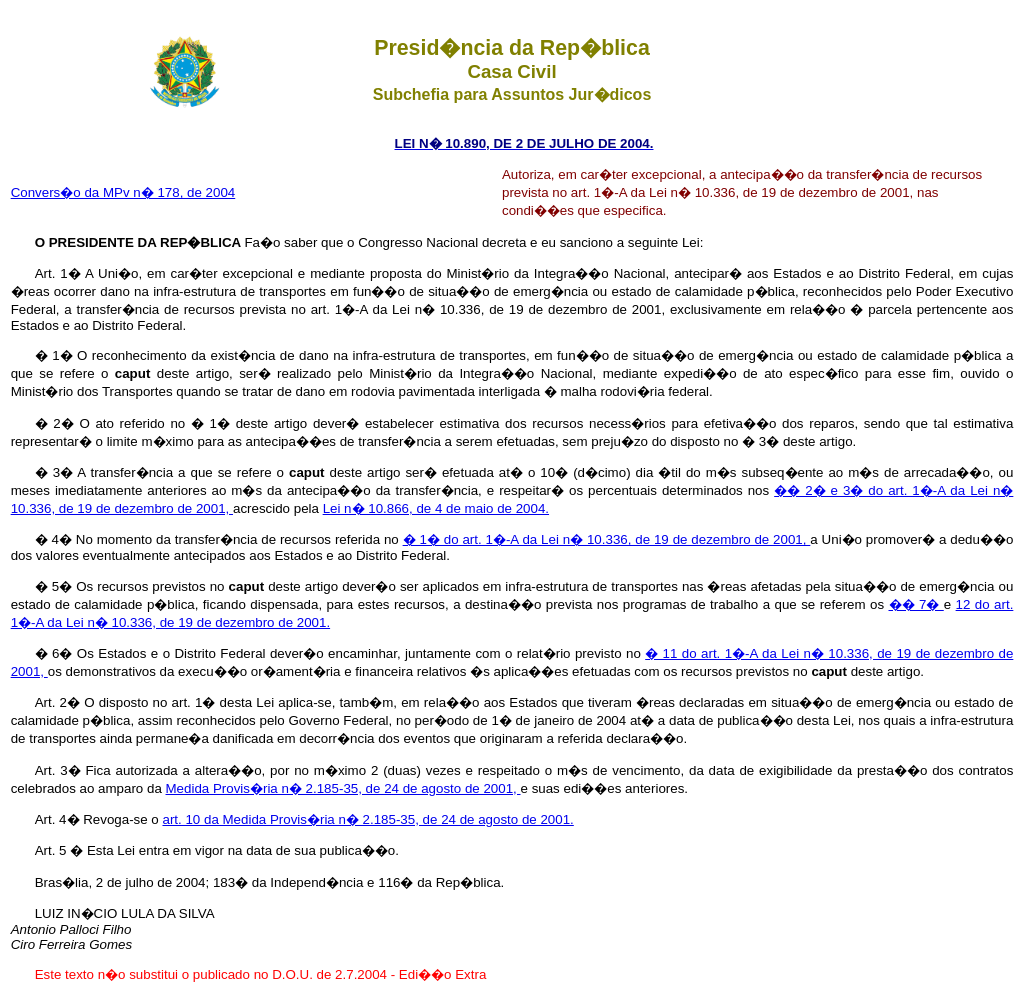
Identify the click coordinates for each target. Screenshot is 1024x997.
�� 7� (916, 604)
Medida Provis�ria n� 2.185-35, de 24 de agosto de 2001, (343, 788)
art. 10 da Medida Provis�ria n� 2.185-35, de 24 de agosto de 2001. (367, 819)
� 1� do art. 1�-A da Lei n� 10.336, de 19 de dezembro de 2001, (607, 539)
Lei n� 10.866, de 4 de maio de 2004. (436, 508)
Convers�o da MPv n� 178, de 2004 (123, 192)
